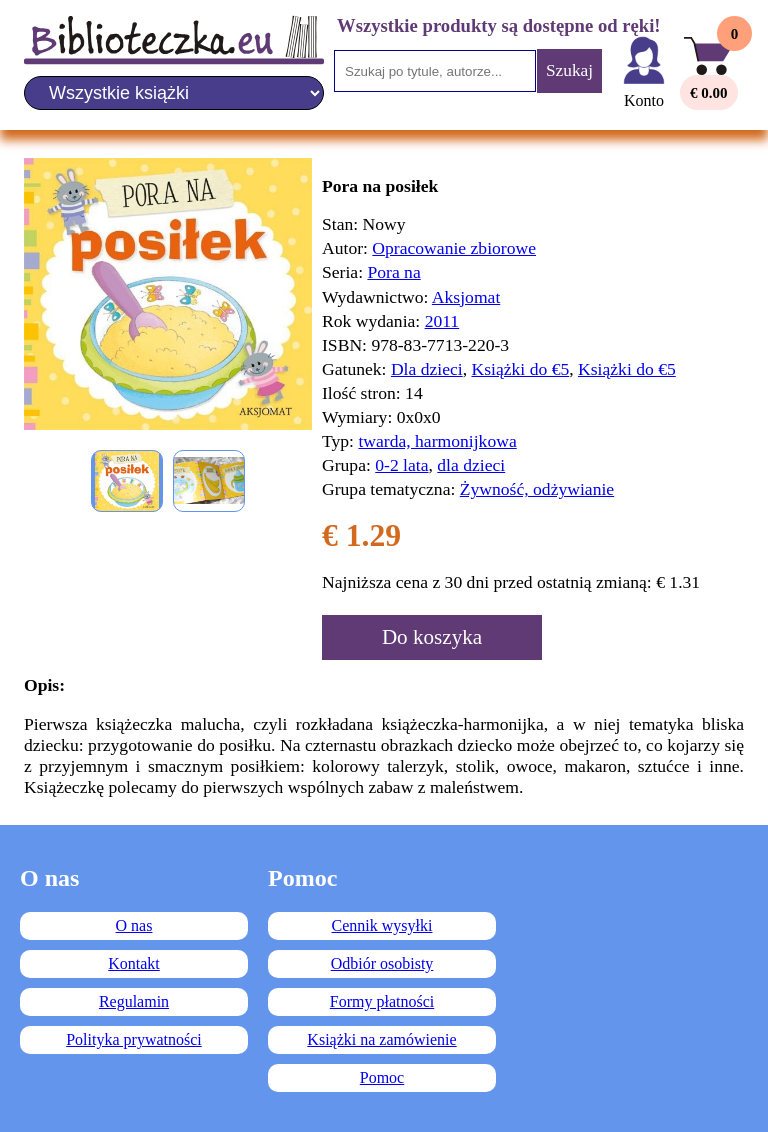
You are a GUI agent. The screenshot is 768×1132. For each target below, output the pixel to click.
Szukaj (569, 70)
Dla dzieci (427, 369)
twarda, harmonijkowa (437, 441)
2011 (442, 321)
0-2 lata (401, 465)
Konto (644, 100)
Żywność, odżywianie (537, 489)
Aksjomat (466, 297)
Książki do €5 (521, 369)
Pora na (393, 272)
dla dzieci (471, 465)
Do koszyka (432, 637)
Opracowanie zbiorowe (454, 248)
